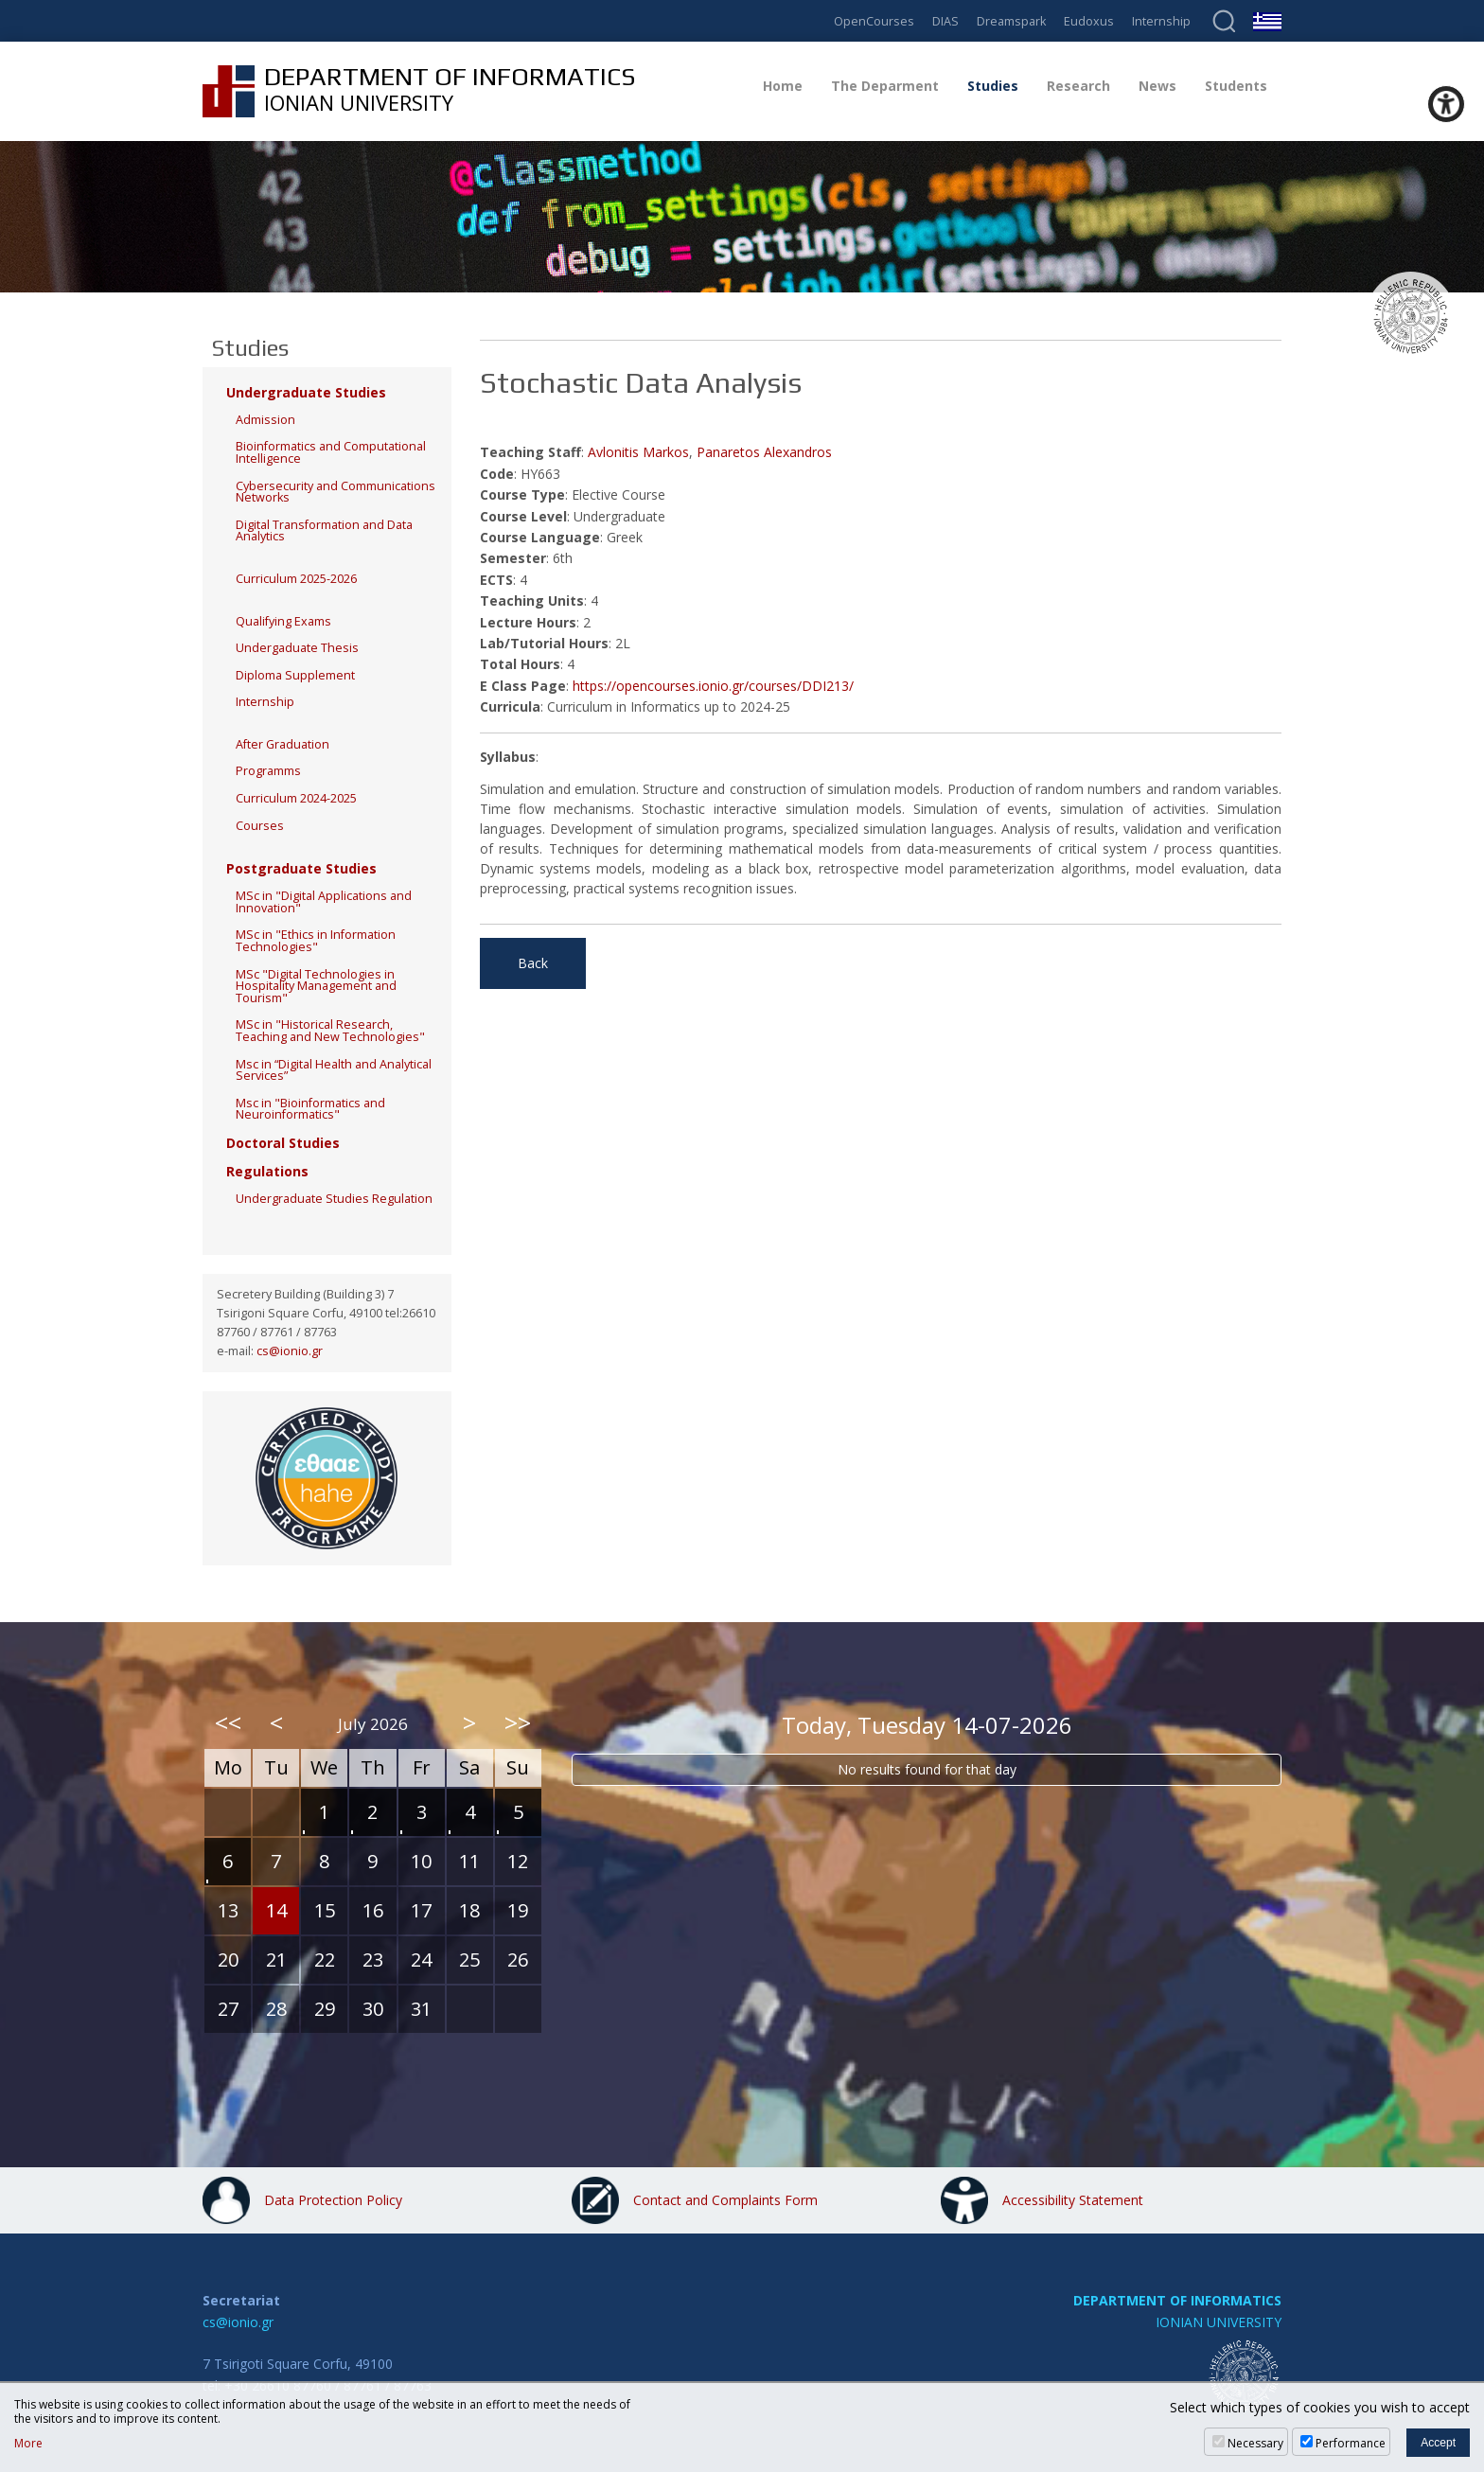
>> (517, 1722)
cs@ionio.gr (289, 1351)
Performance (1351, 2443)
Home (783, 86)
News (1157, 86)
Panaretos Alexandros (764, 452)
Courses (260, 826)
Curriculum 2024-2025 (296, 798)
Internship (1161, 22)
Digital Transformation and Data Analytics (324, 531)
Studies (992, 86)
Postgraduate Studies (301, 868)
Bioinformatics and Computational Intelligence (331, 452)
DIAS (945, 22)
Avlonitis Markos (638, 452)
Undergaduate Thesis (297, 648)
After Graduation (282, 744)
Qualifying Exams (283, 621)
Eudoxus (1089, 22)
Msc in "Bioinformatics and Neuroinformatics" (310, 1109)
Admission (265, 420)
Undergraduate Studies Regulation (334, 1199)
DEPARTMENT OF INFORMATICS (1177, 2300)
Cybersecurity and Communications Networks (335, 492)
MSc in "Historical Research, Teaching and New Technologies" (330, 1030)
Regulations (267, 1171)
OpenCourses (874, 22)
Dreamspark (1011, 22)
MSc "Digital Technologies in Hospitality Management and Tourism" (316, 986)
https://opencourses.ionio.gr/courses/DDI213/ (713, 686)
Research (1078, 86)
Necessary (1255, 2443)
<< (228, 1722)
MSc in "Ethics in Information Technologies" (316, 941)
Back (533, 963)
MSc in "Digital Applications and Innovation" (324, 902)
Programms (268, 771)
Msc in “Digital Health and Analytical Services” (334, 1070)
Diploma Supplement (295, 675)
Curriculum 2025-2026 (296, 579)
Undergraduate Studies (306, 392)
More (28, 2443)
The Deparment (885, 86)
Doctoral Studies (283, 1143)
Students (1236, 86)
